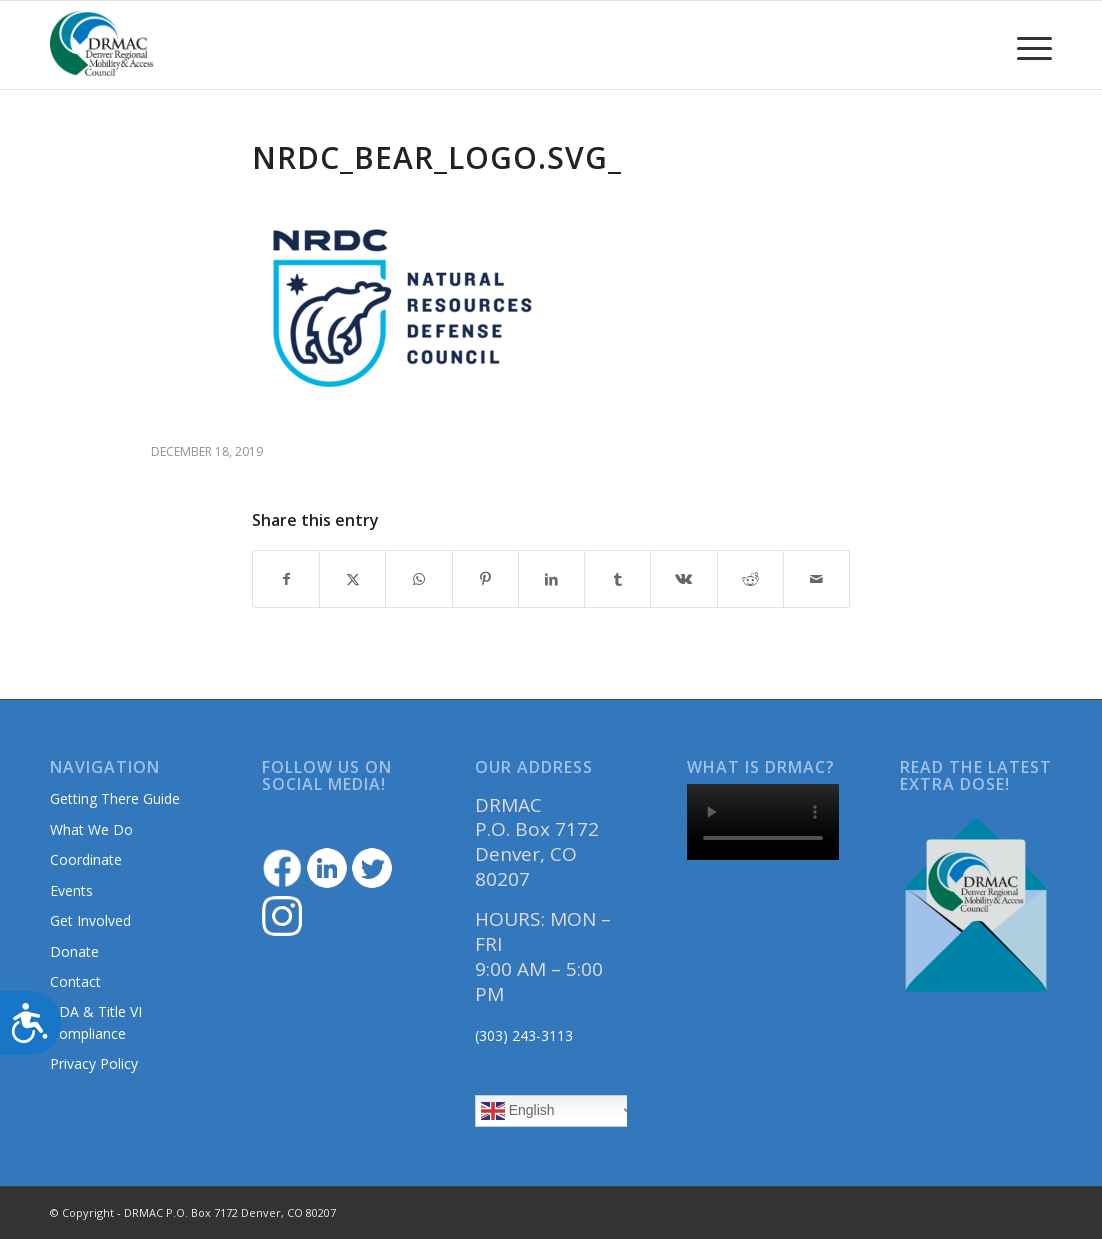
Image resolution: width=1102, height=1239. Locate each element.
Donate (74, 951)
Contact (75, 981)
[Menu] (1028, 45)
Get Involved (90, 920)
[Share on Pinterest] (485, 579)
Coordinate (86, 859)
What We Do (91, 829)
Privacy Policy (94, 1063)
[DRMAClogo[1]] (102, 45)
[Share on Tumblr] (617, 579)
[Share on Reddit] (750, 579)
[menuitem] (1028, 45)
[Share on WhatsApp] (418, 579)
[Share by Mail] (816, 579)
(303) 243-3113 (524, 1035)
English (518, 1111)
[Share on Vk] (683, 579)
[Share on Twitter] (352, 579)
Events (71, 890)
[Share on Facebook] (286, 579)
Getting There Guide (115, 798)
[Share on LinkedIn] (551, 579)
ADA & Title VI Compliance (96, 1022)
